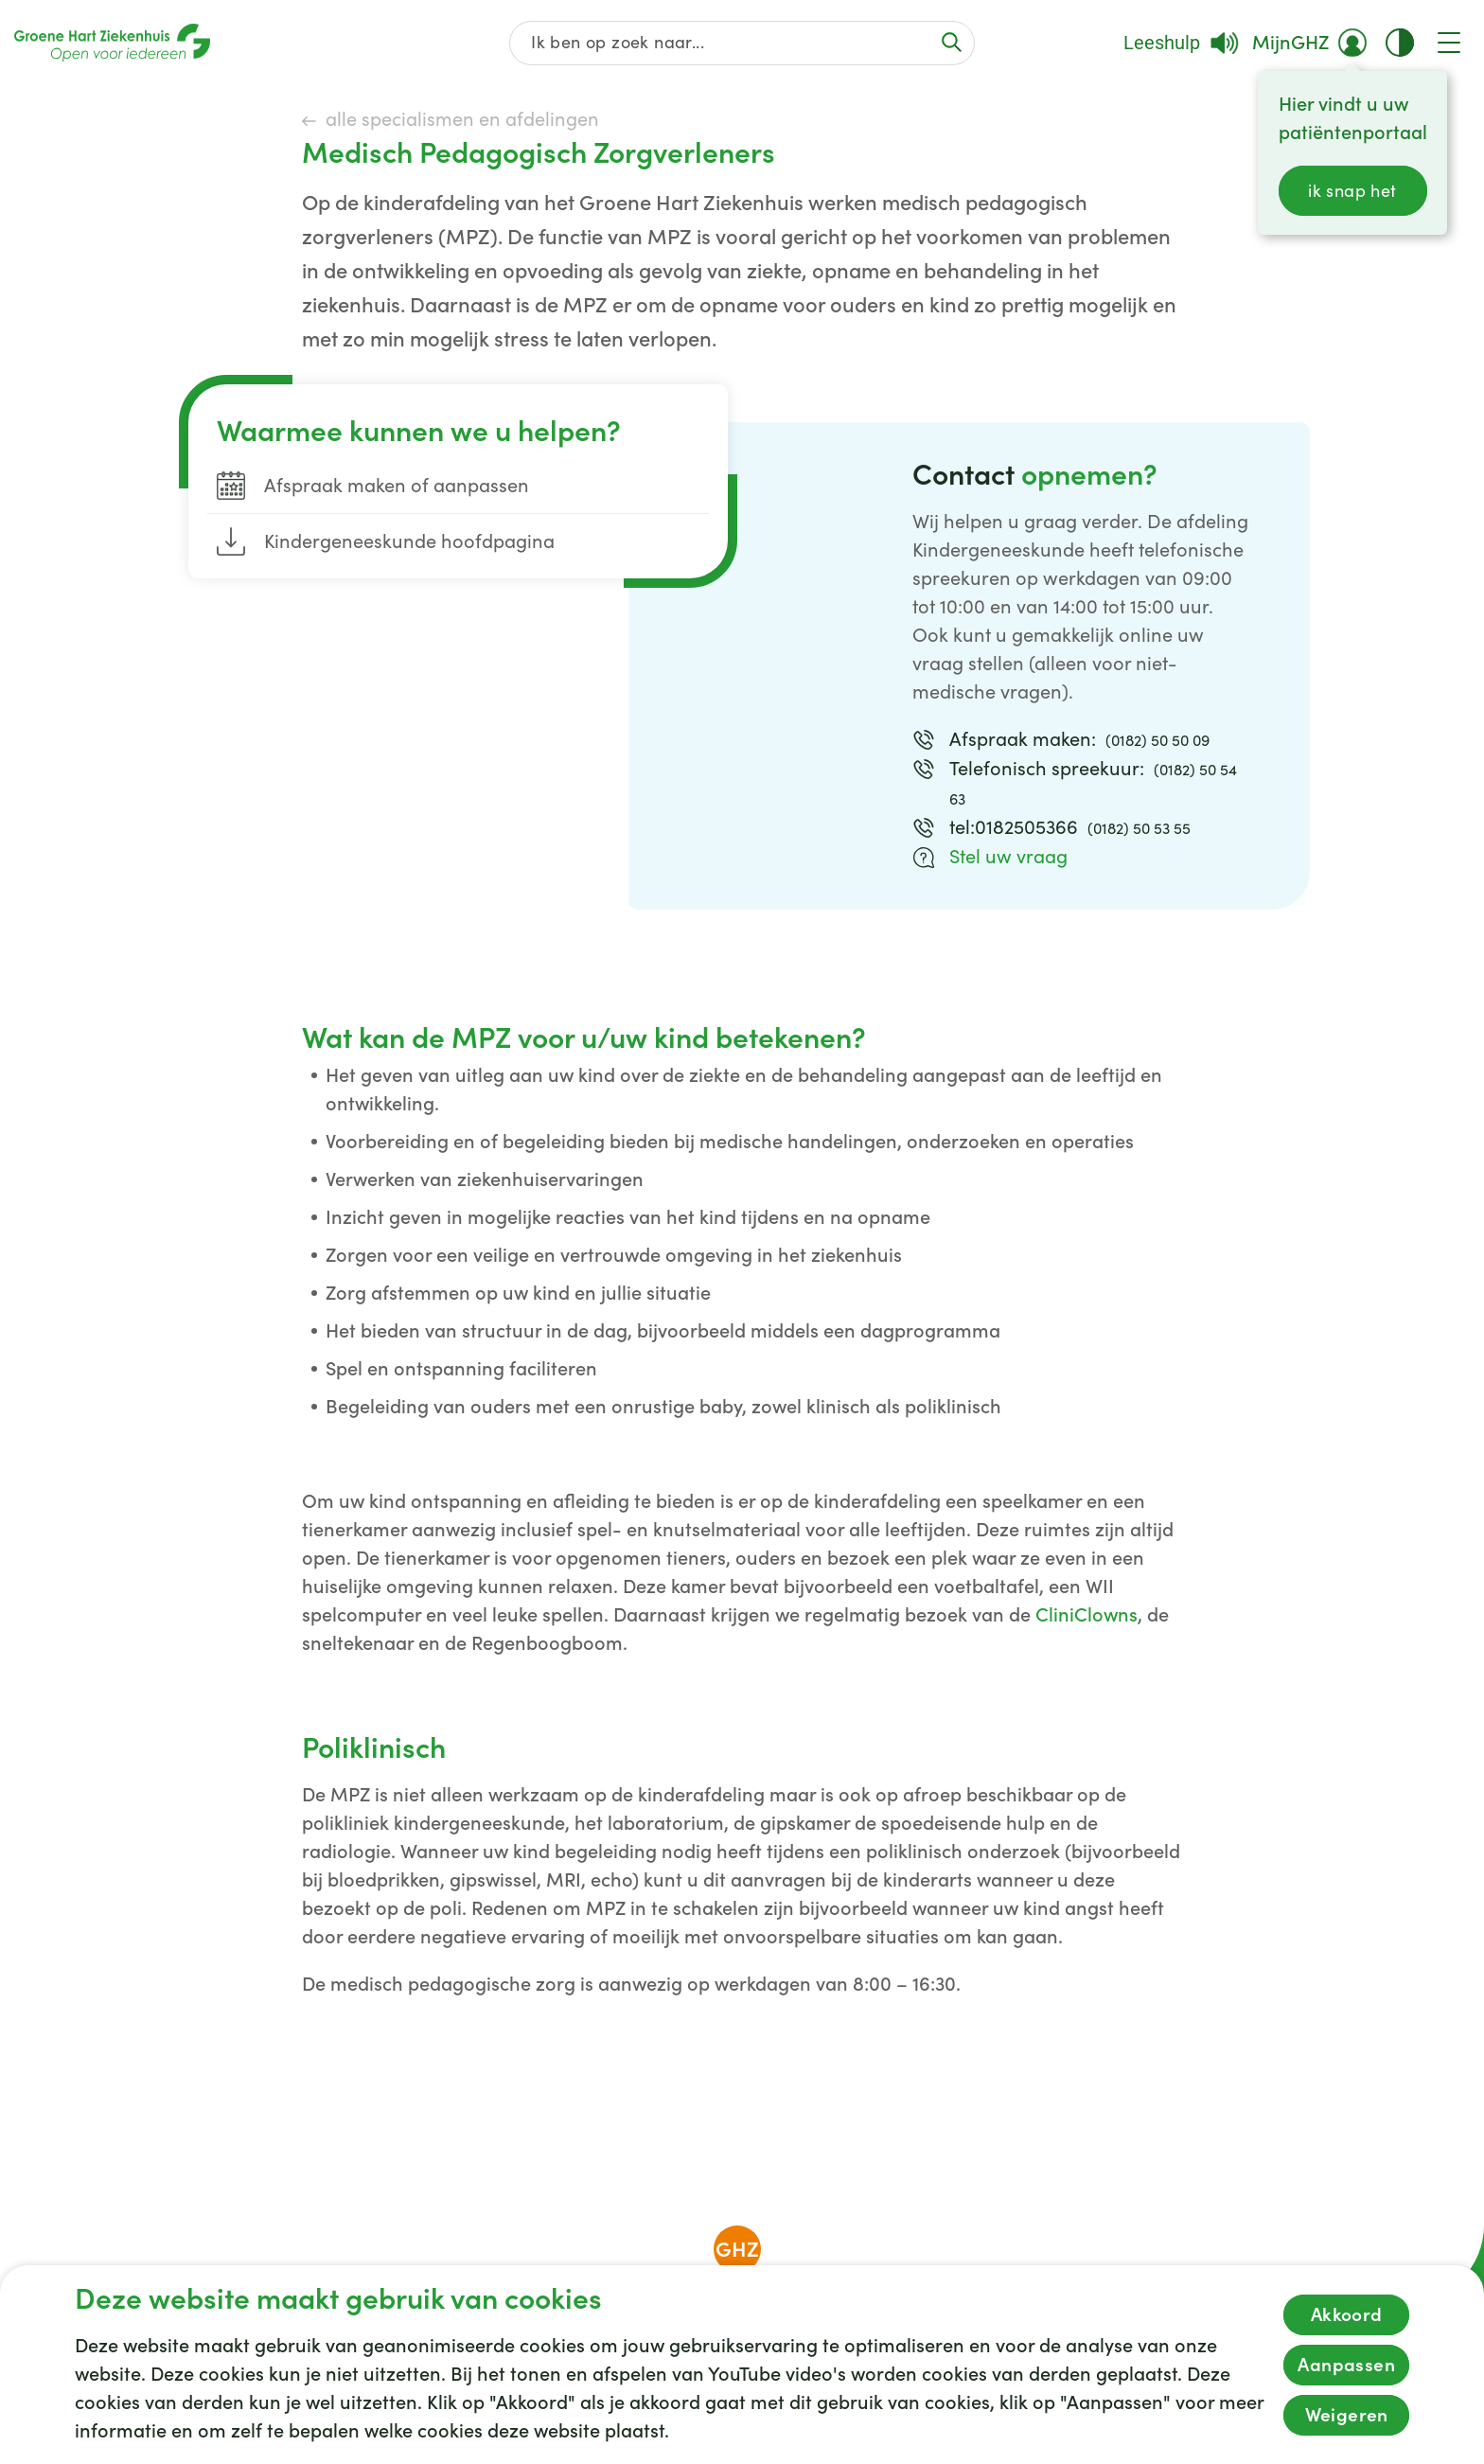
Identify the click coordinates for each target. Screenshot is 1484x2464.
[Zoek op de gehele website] (742, 43)
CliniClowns (1086, 1615)
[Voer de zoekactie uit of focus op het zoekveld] (951, 42)
